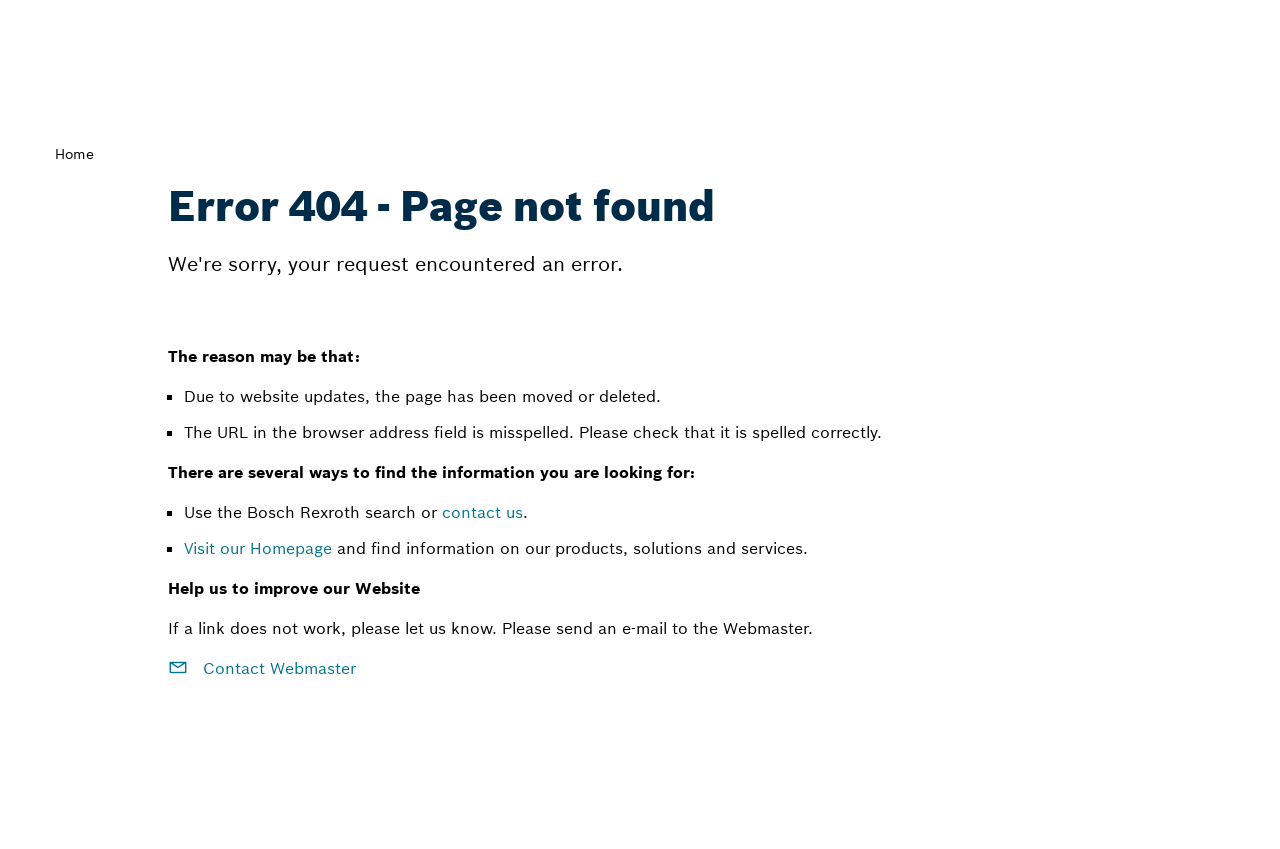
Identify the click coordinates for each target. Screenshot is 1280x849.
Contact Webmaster (262, 668)
